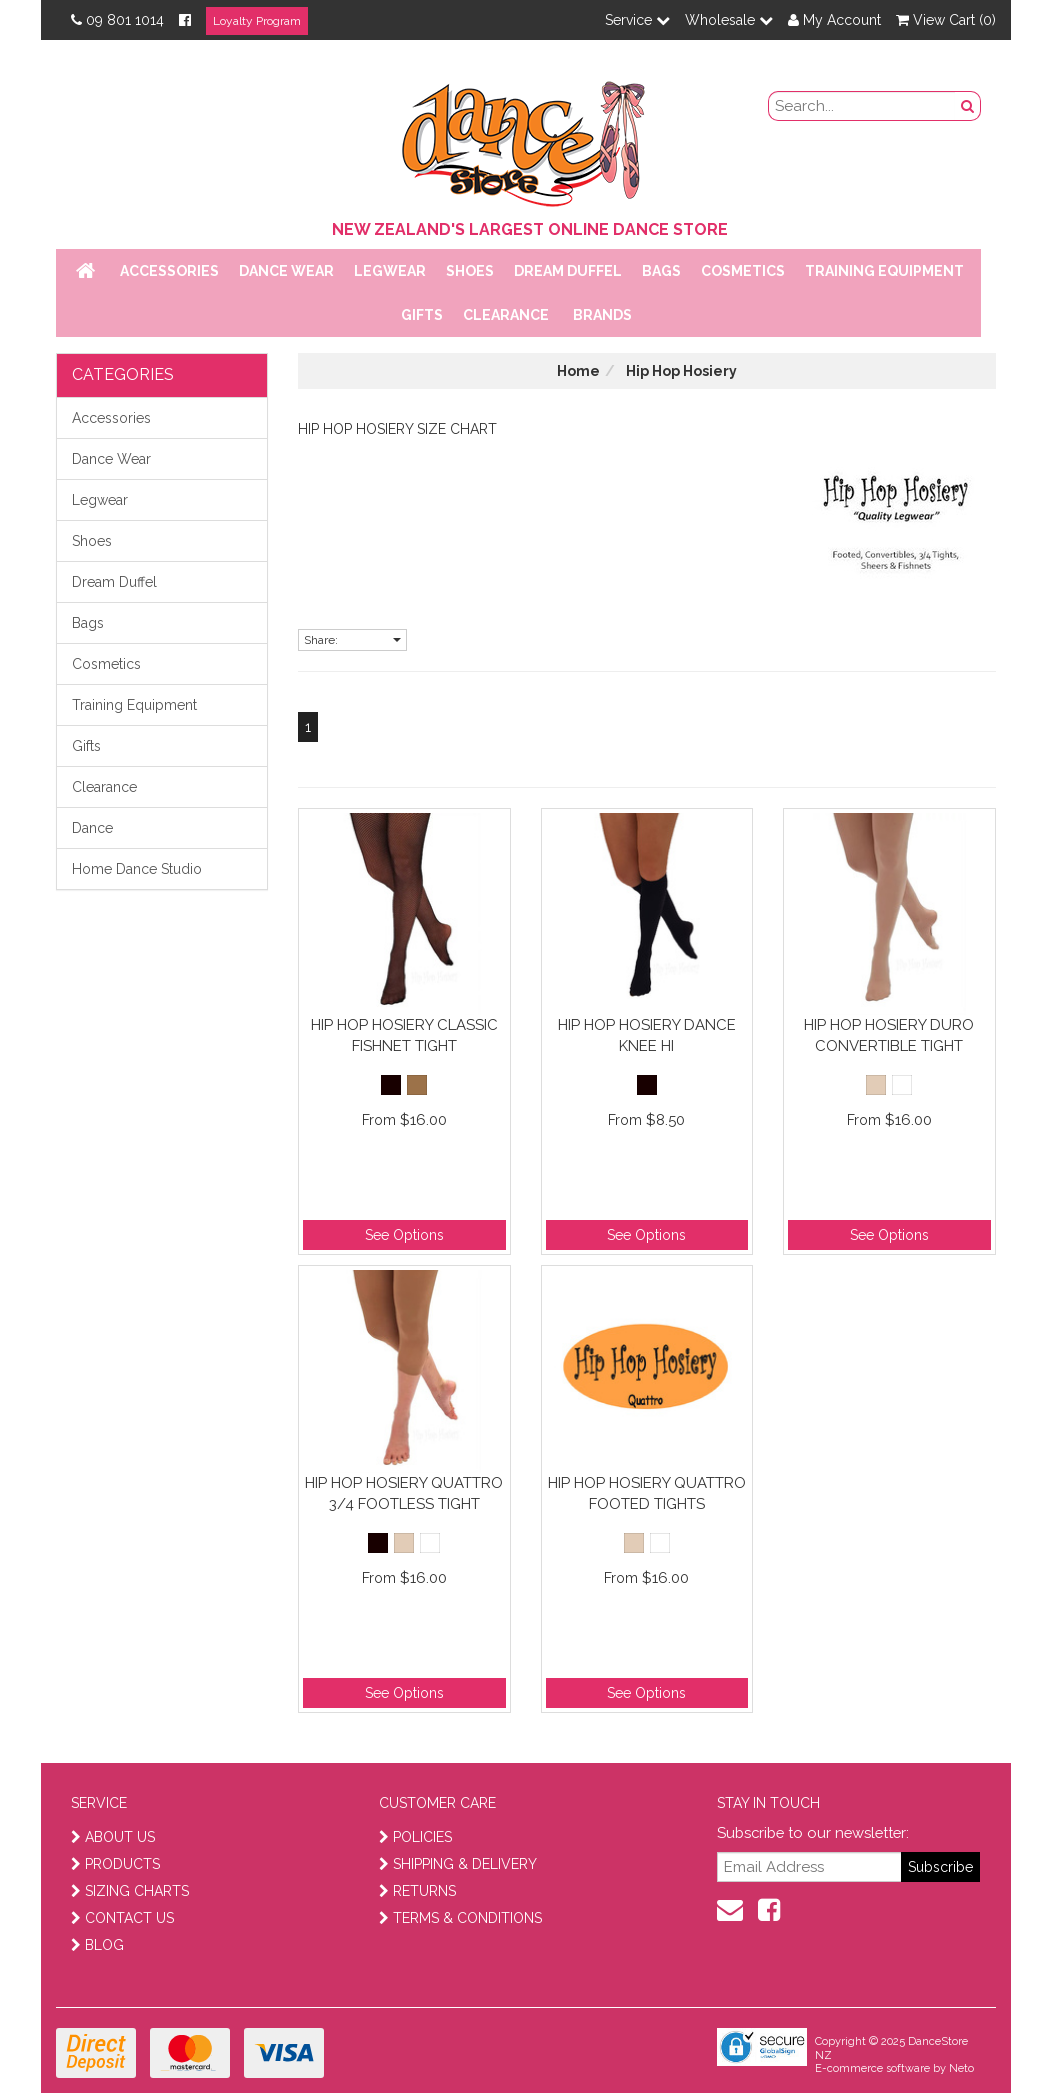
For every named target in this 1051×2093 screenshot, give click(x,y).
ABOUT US (113, 1837)
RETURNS (417, 1891)
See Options (404, 1235)
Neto (961, 2068)
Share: (352, 640)
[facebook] (769, 1910)
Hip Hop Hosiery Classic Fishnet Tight (404, 1035)
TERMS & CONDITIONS (460, 1918)
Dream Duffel (568, 271)
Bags (661, 271)
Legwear (390, 271)
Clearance (506, 315)
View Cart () (946, 20)
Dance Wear (286, 271)
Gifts (422, 315)
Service (637, 20)
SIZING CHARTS (130, 1891)
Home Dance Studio (137, 869)
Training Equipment (884, 271)
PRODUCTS (115, 1864)
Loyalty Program (257, 21)
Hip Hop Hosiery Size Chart (397, 429)
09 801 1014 (117, 20)
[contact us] (730, 1910)
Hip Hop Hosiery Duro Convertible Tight (889, 1035)
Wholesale (729, 20)
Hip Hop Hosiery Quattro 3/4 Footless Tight (404, 1493)
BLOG (97, 1945)
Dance (92, 828)
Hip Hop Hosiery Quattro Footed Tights (647, 1493)
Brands (602, 315)
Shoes (470, 271)
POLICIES (415, 1837)
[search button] (968, 106)
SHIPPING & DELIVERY (458, 1864)
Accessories (169, 271)
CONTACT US (122, 1918)
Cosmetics (743, 271)
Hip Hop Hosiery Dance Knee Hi (647, 1035)
